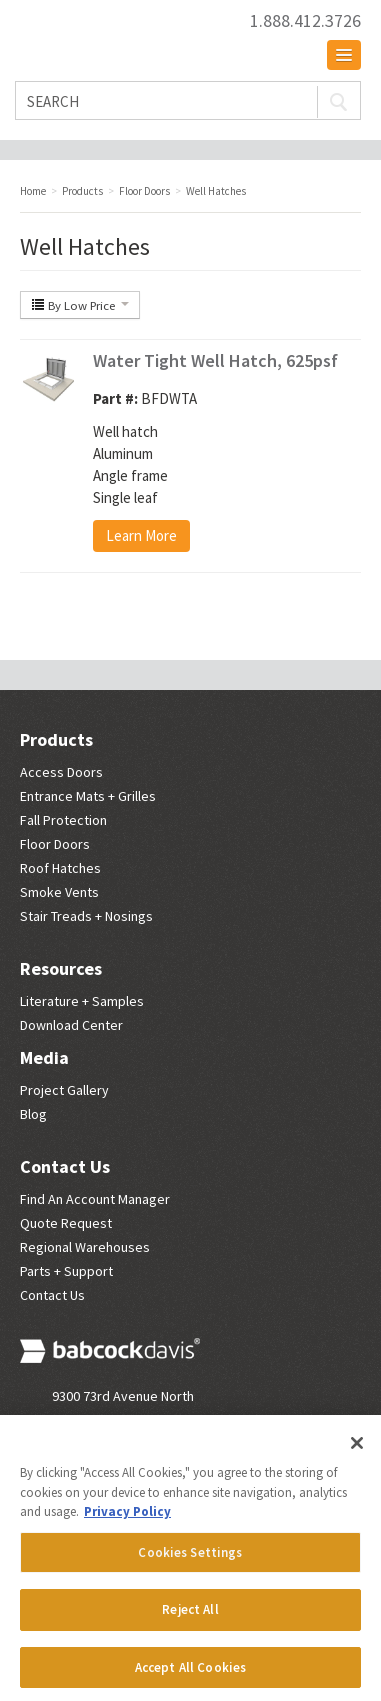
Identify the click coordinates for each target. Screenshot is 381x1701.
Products (56, 739)
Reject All (190, 1616)
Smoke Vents (59, 892)
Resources (61, 968)
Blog (33, 1114)
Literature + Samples (82, 1001)
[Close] (357, 1450)
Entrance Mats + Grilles (88, 796)
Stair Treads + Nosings (86, 916)
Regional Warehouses (85, 1247)
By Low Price (80, 305)
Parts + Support (66, 1271)
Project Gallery (64, 1090)
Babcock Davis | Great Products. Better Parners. (120, 31)
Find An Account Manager (95, 1199)
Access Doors (61, 772)
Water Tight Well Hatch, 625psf (215, 360)
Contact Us (65, 1166)
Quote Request (66, 1223)
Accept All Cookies (190, 1674)
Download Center (71, 1025)
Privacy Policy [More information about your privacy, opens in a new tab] (127, 1518)
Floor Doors (55, 844)
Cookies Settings (190, 1559)
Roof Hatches (60, 868)
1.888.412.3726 (305, 21)
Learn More (141, 535)
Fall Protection (63, 820)
